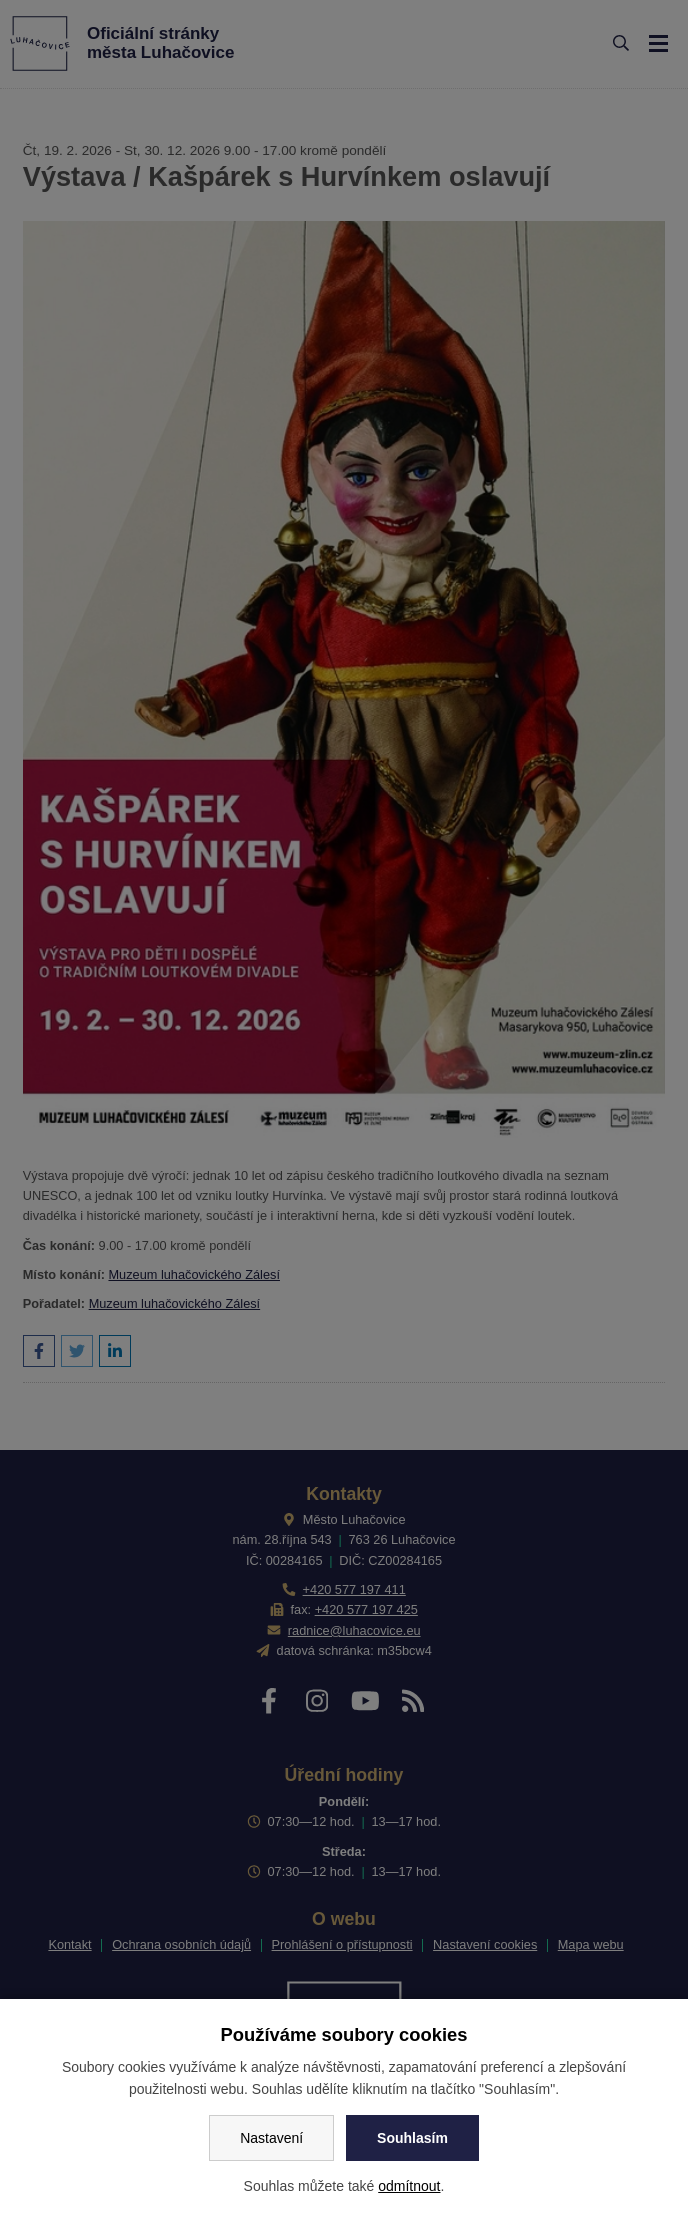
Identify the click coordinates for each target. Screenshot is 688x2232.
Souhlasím (412, 2138)
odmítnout (409, 2186)
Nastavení (271, 2138)
